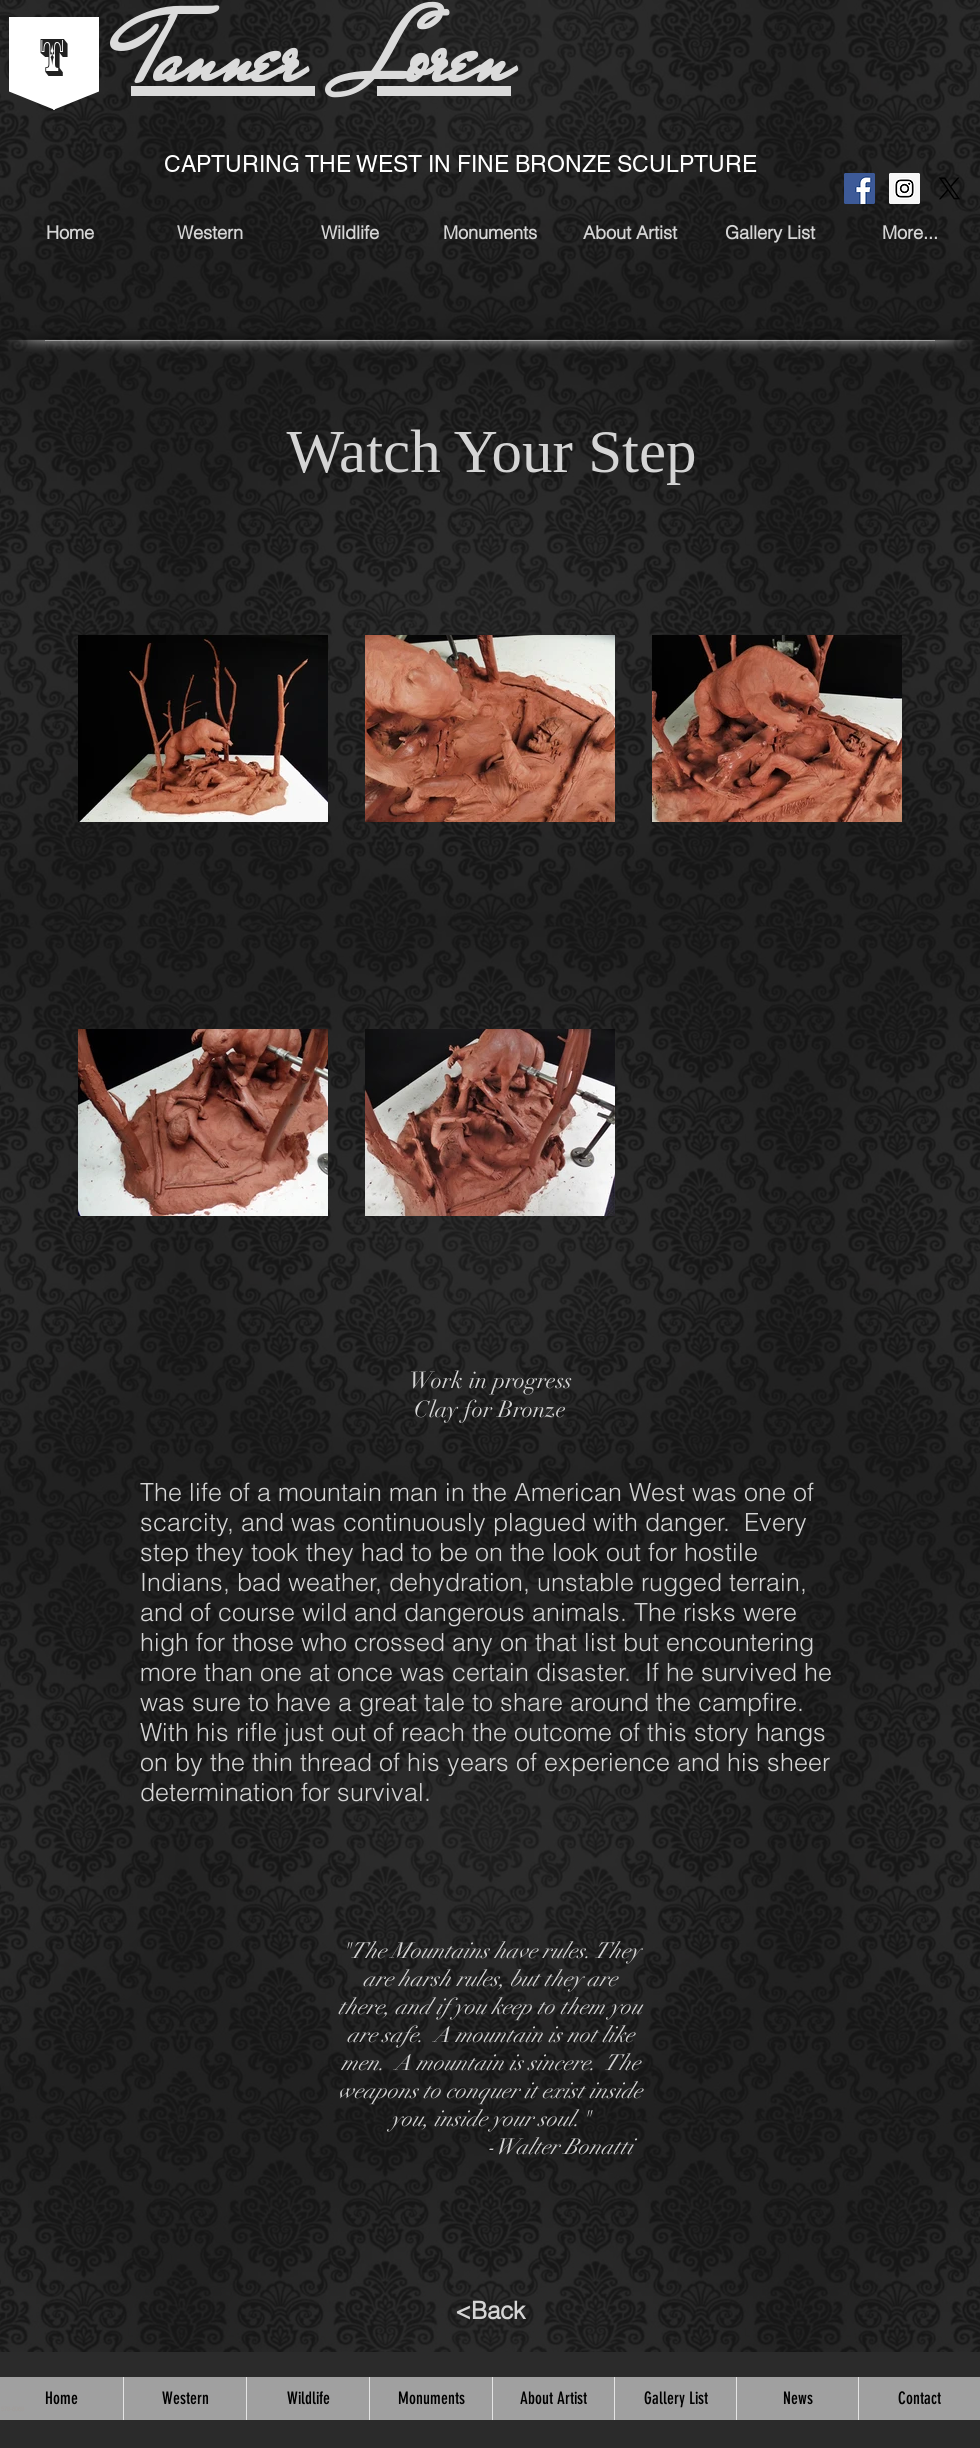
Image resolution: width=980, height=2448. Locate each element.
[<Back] (490, 2311)
